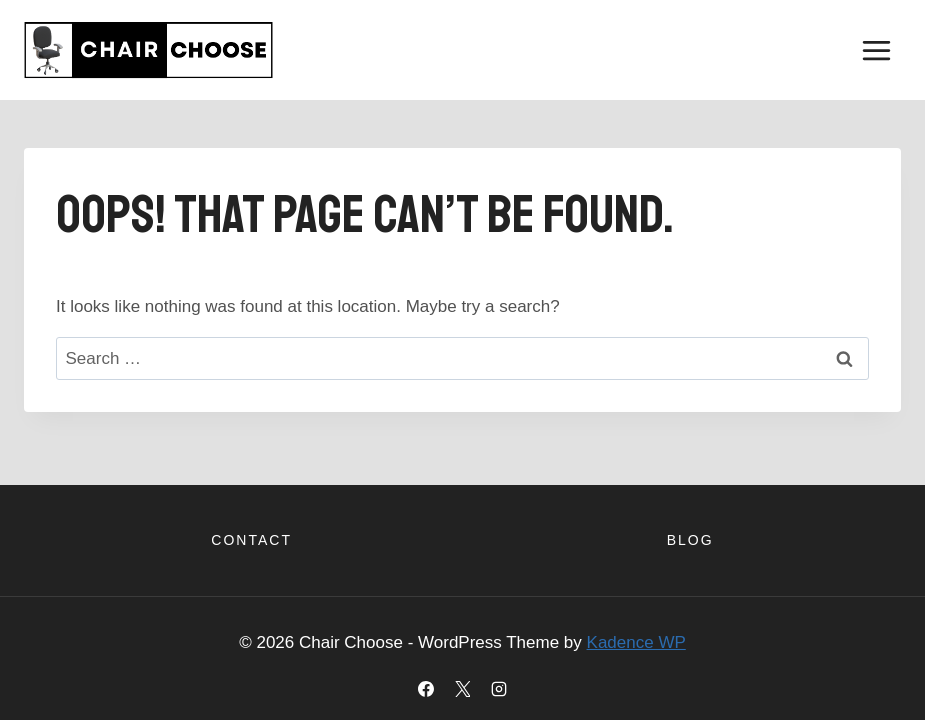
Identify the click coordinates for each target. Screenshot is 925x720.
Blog (690, 540)
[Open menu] (876, 50)
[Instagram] (499, 689)
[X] (463, 689)
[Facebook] (426, 689)
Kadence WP (636, 642)
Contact (251, 540)
